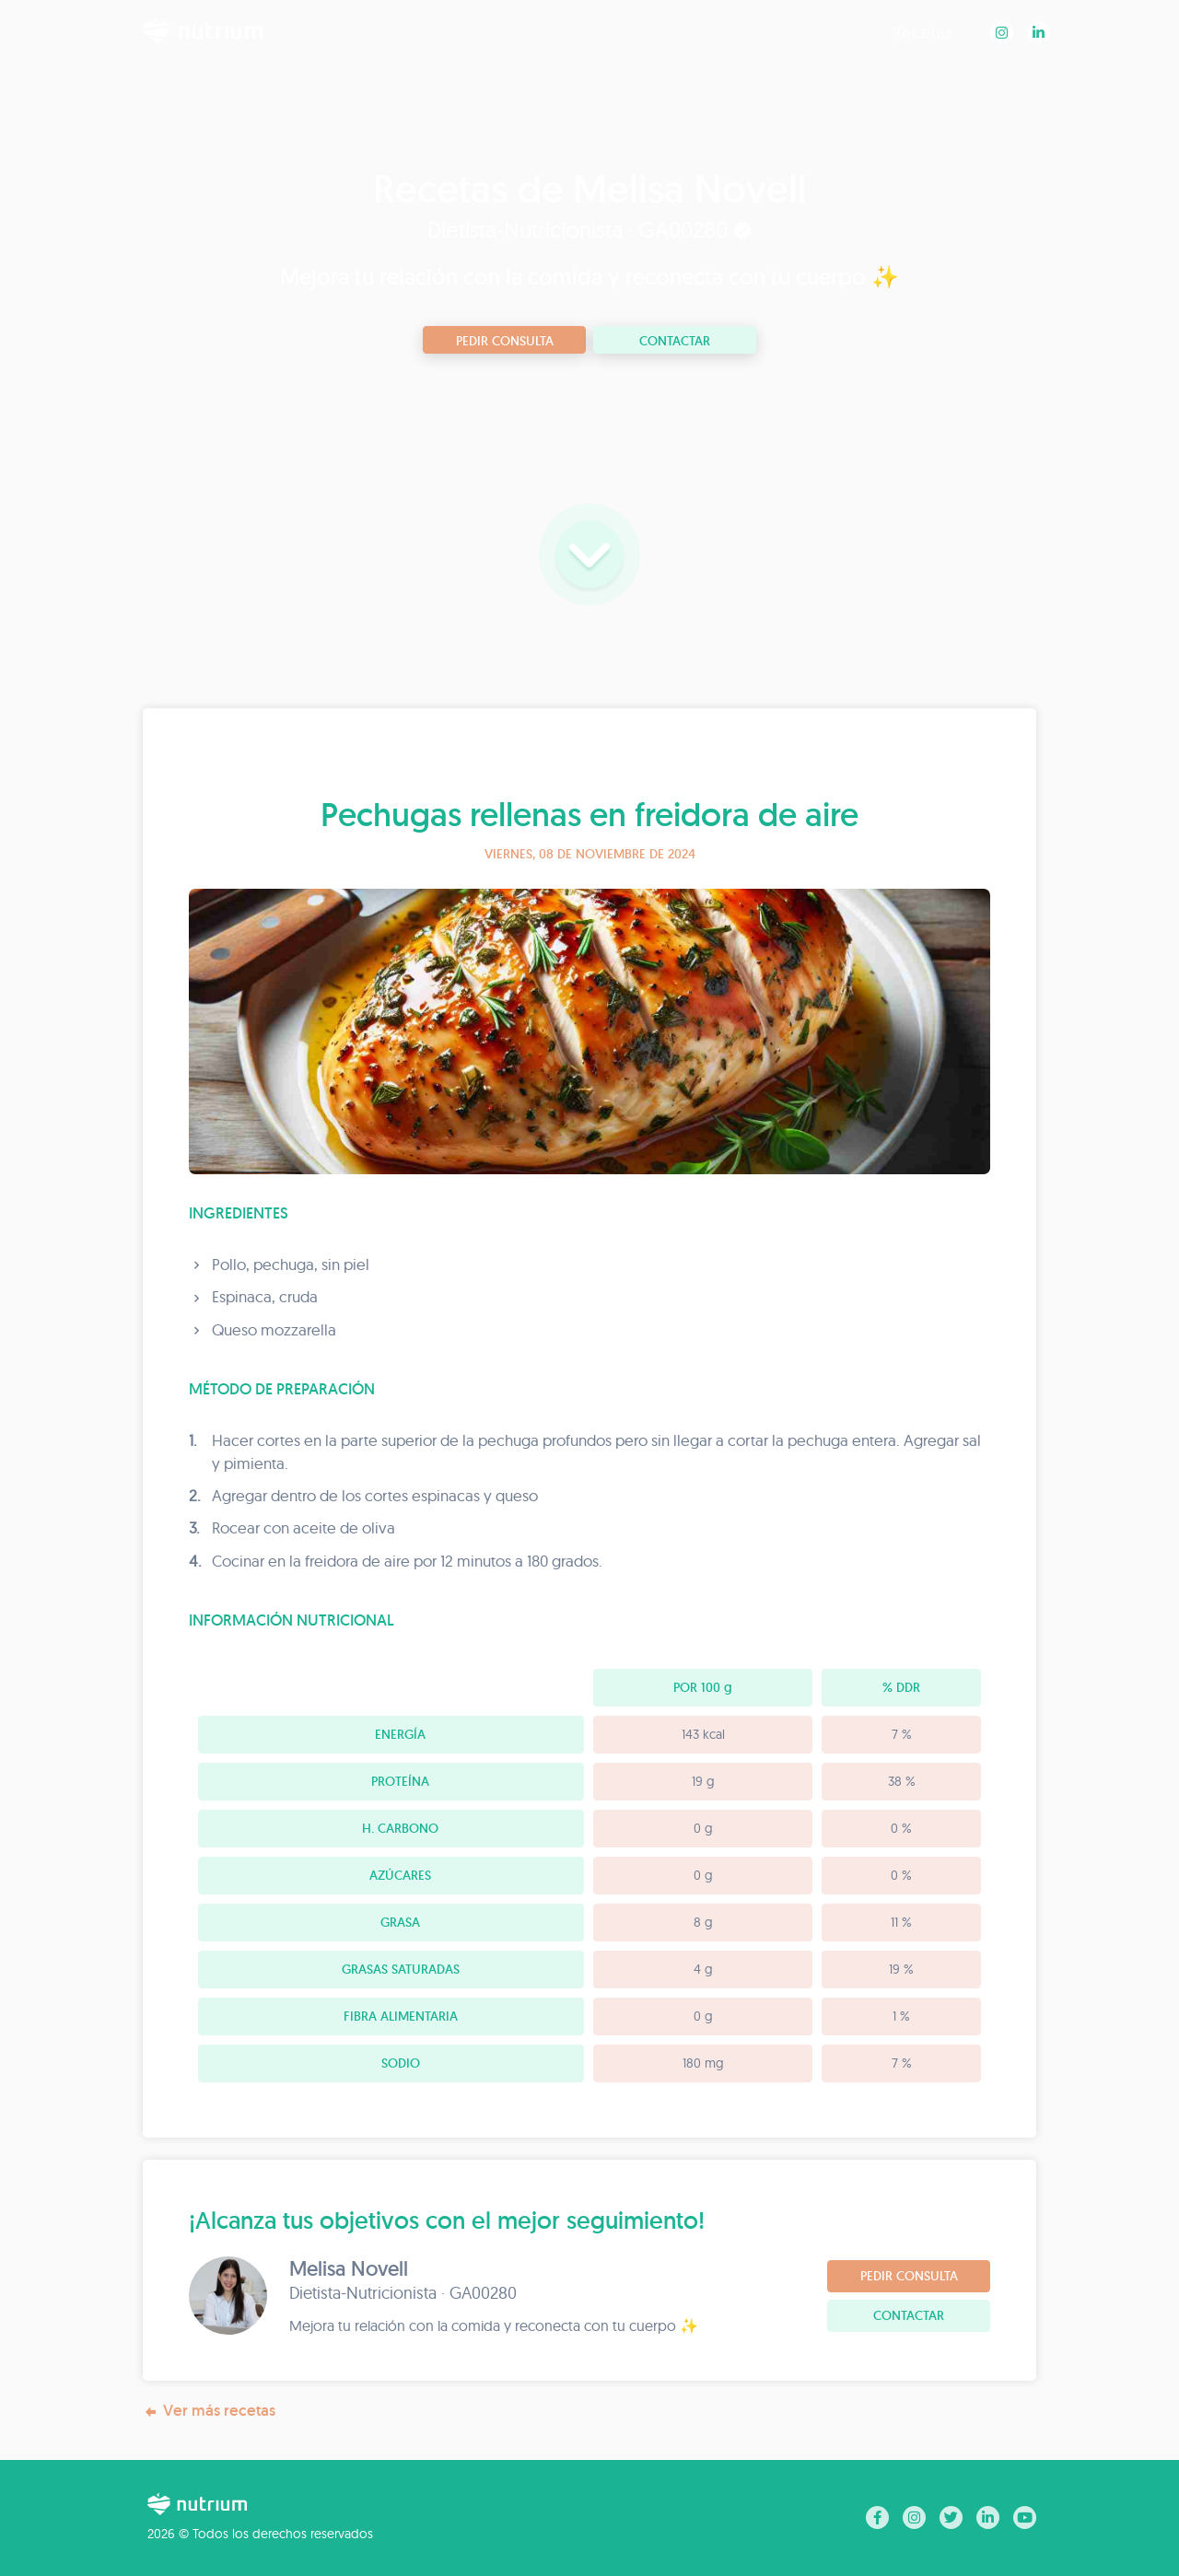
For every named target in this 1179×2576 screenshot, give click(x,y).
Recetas (923, 31)
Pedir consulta (505, 340)
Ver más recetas (209, 2410)
